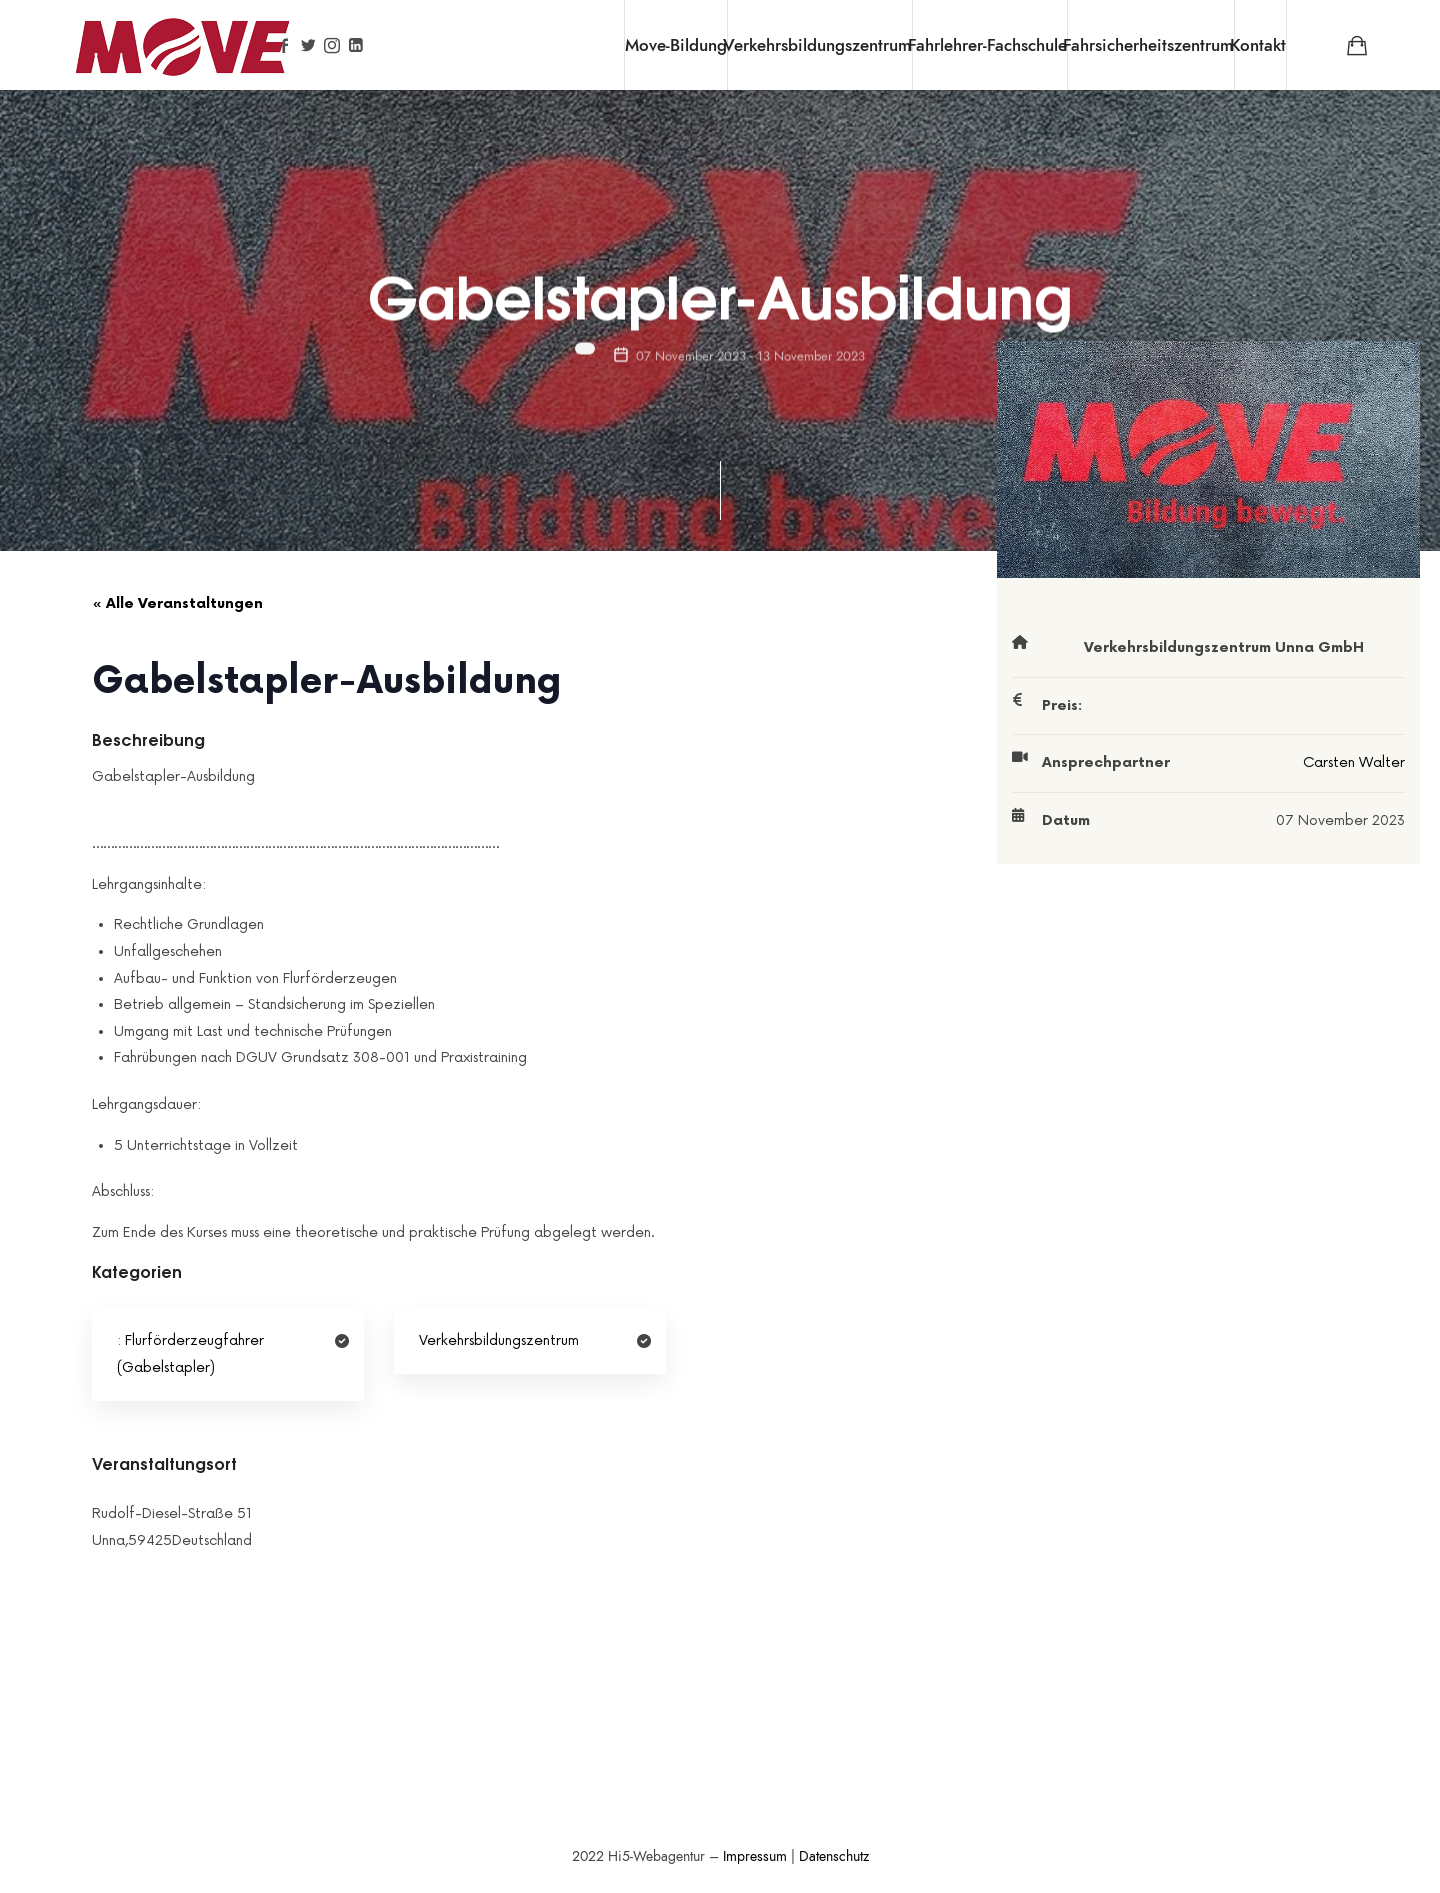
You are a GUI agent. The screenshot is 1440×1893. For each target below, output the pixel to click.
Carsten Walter (1354, 762)
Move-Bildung (676, 45)
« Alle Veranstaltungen (177, 603)
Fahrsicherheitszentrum (1148, 45)
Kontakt (1258, 45)
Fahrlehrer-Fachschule (987, 45)
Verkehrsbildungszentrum (817, 45)
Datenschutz (834, 1856)
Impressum (755, 1856)
